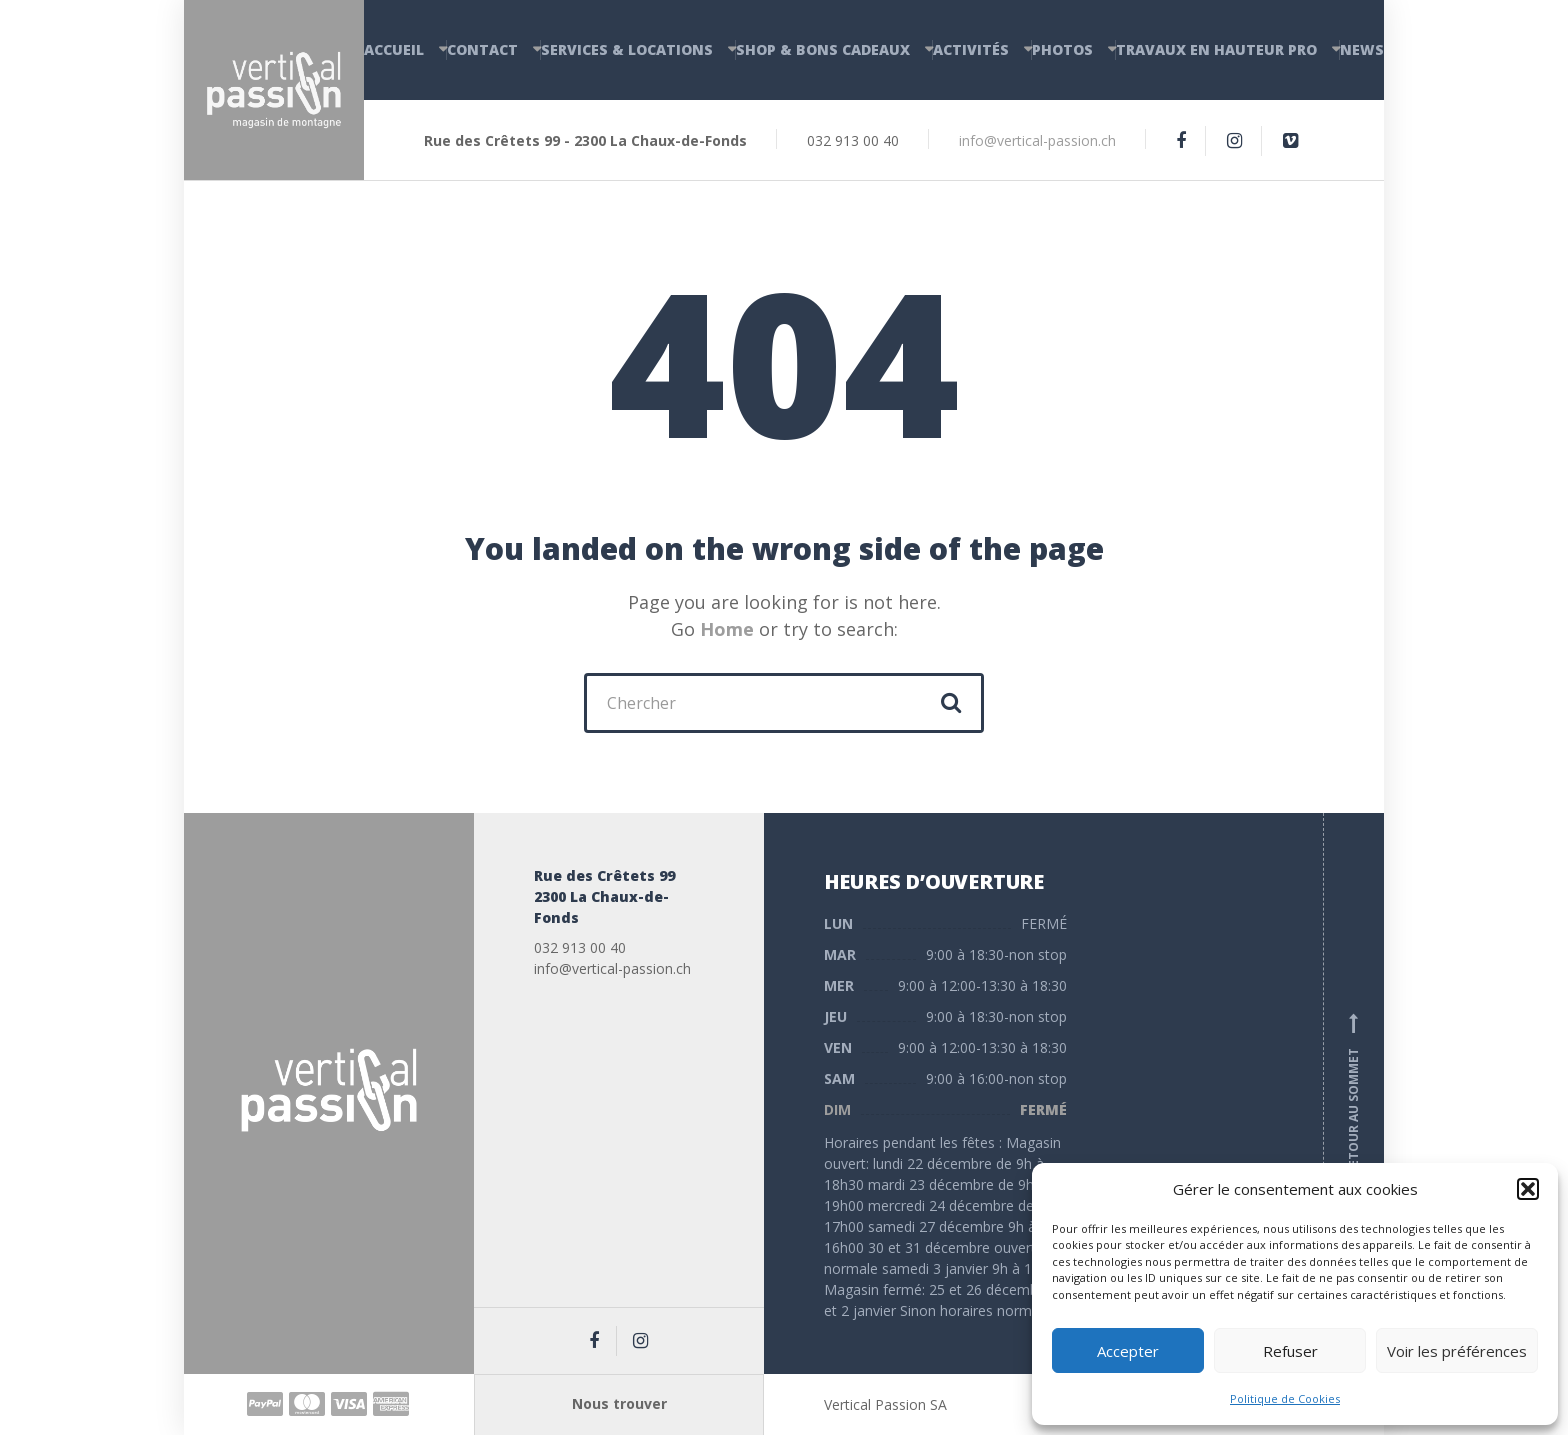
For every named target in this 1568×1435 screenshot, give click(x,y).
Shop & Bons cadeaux (823, 49)
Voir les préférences (1457, 1351)
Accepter (1128, 1351)
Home (727, 629)
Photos (1062, 49)
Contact (482, 49)
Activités (971, 49)
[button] (1528, 1189)
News (1362, 49)
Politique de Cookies (1285, 1398)
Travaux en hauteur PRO (1216, 49)
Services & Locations (627, 49)
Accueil (394, 49)
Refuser (1290, 1351)
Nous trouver (619, 1403)
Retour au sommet (1354, 1094)
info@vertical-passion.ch (1037, 140)
